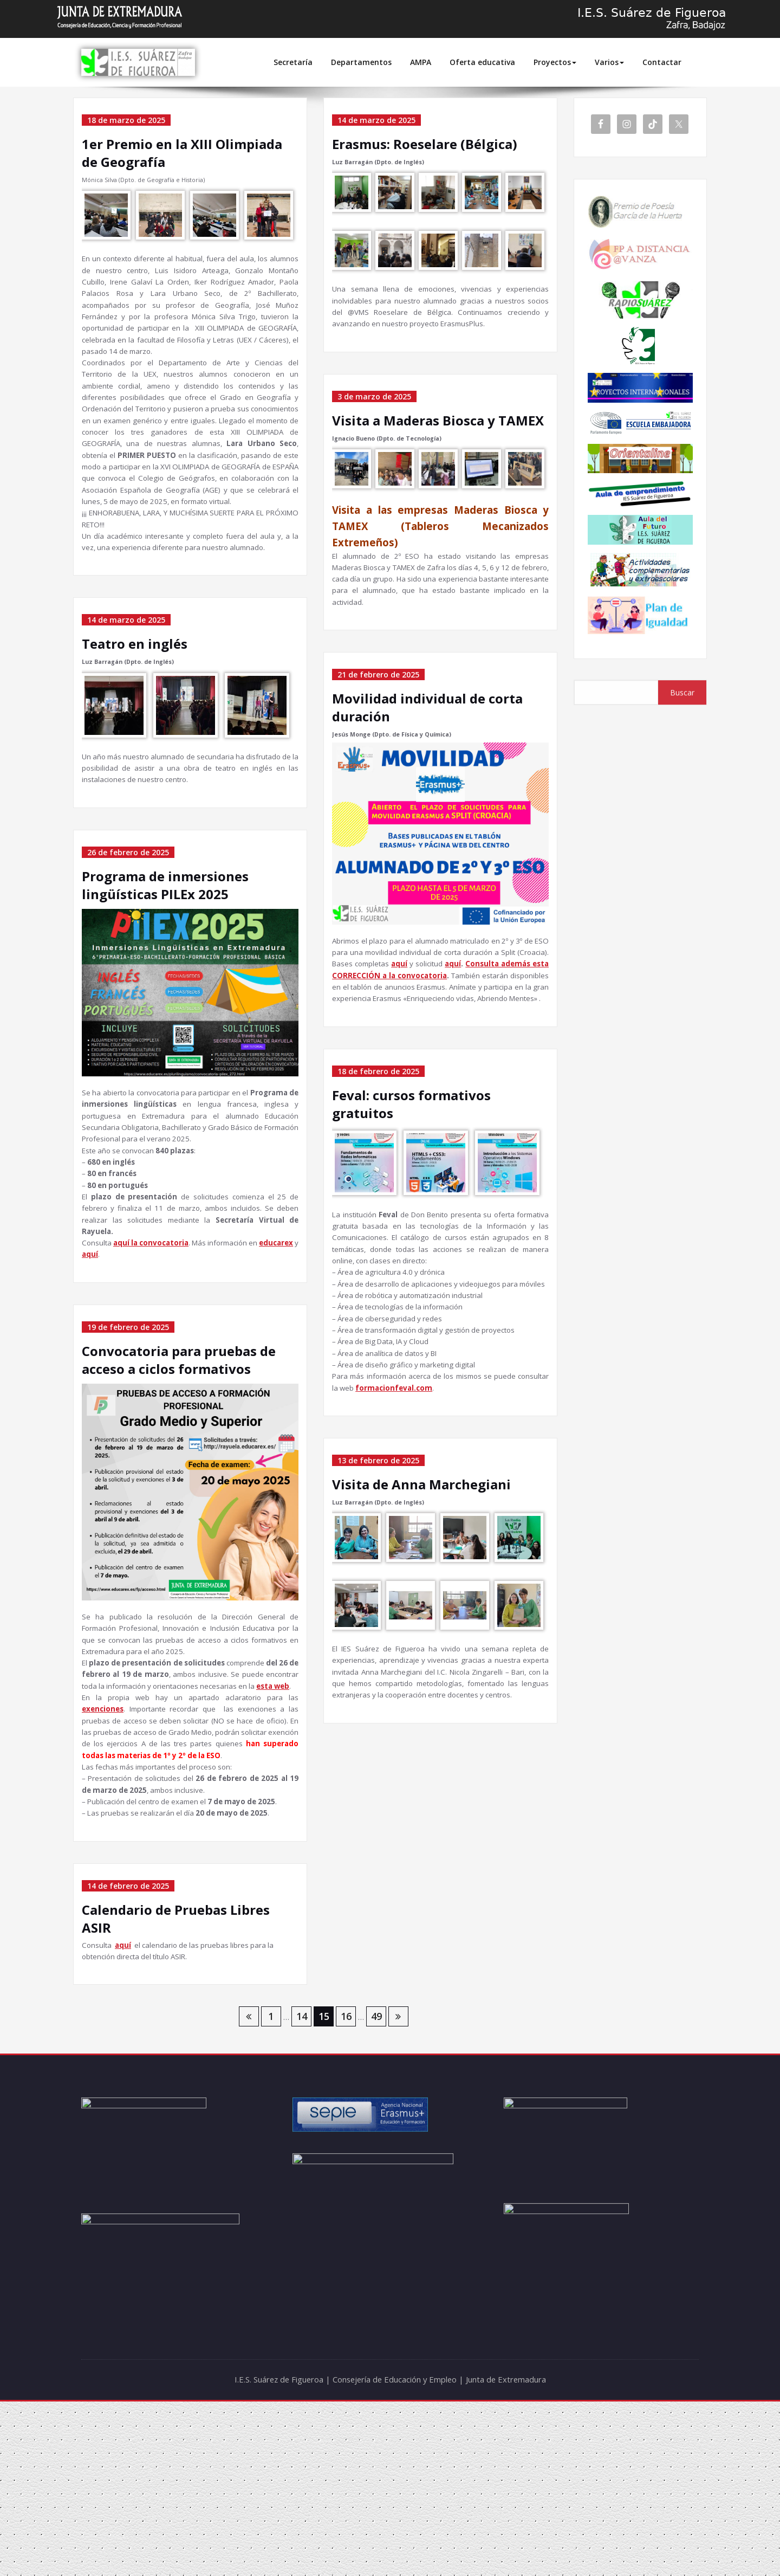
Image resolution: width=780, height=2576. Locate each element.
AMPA (420, 62)
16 (346, 2190)
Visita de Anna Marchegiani (421, 1587)
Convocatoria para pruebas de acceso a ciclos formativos (179, 1465)
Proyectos (555, 62)
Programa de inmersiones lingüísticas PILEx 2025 (165, 956)
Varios (609, 62)
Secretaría (293, 62)
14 (301, 2190)
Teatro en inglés (134, 709)
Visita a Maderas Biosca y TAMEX (438, 427)
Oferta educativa (482, 62)
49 (376, 2190)
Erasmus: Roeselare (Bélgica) (424, 144)
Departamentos (361, 62)
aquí (126, 2117)
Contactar (661, 62)
